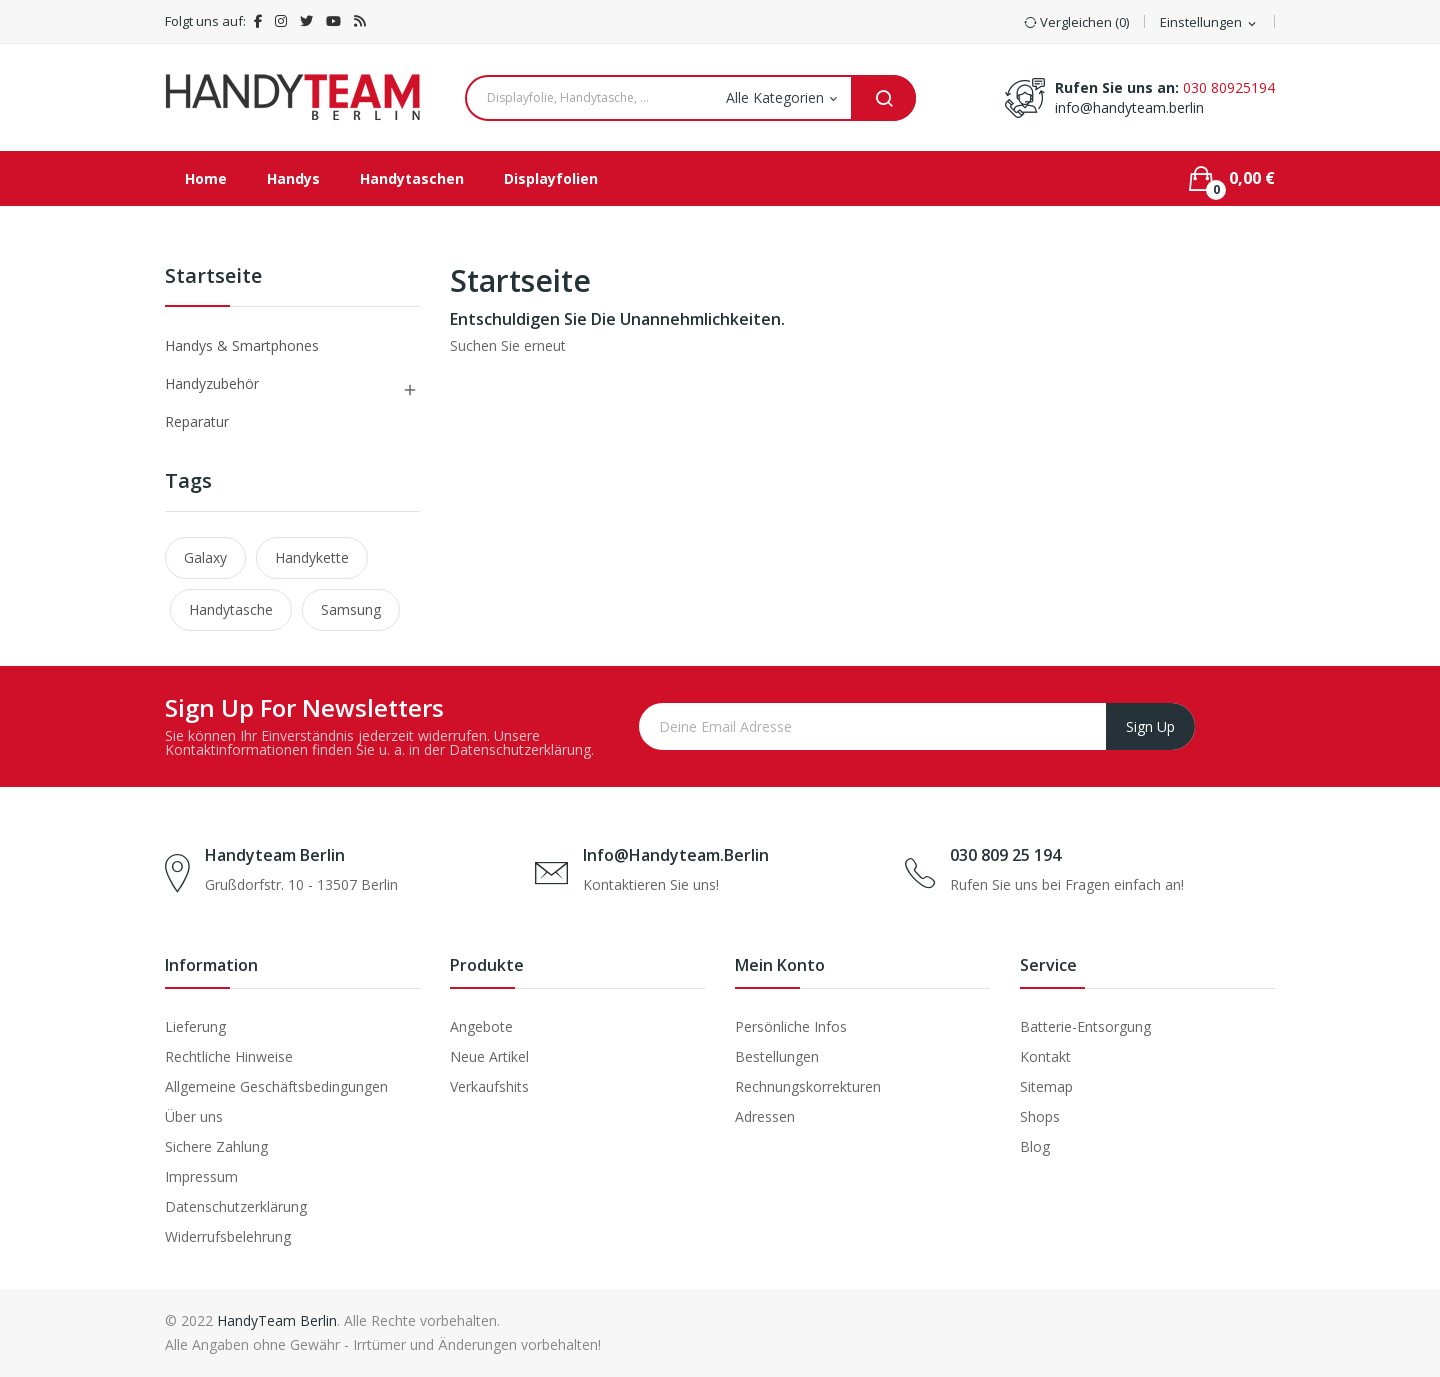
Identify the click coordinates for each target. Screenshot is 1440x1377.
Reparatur (197, 421)
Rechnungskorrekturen (808, 1086)
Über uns (194, 1116)
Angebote (481, 1026)
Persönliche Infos (791, 1026)
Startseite (213, 277)
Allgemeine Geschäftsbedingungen (276, 1086)
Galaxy (205, 557)
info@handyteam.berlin (1129, 107)
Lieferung (195, 1026)
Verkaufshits (489, 1086)
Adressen (765, 1116)
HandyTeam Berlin (277, 1320)
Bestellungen (777, 1056)
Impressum (201, 1176)
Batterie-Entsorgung (1085, 1026)
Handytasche (231, 609)
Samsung (351, 609)
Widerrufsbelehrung (228, 1236)
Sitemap (1046, 1086)
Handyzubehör (212, 383)
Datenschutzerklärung (236, 1206)
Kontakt (1045, 1056)
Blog (1035, 1146)
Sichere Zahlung (216, 1146)
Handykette (312, 557)
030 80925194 (1229, 87)
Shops (1040, 1116)
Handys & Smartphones (242, 345)
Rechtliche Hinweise (229, 1056)
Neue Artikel (489, 1056)
